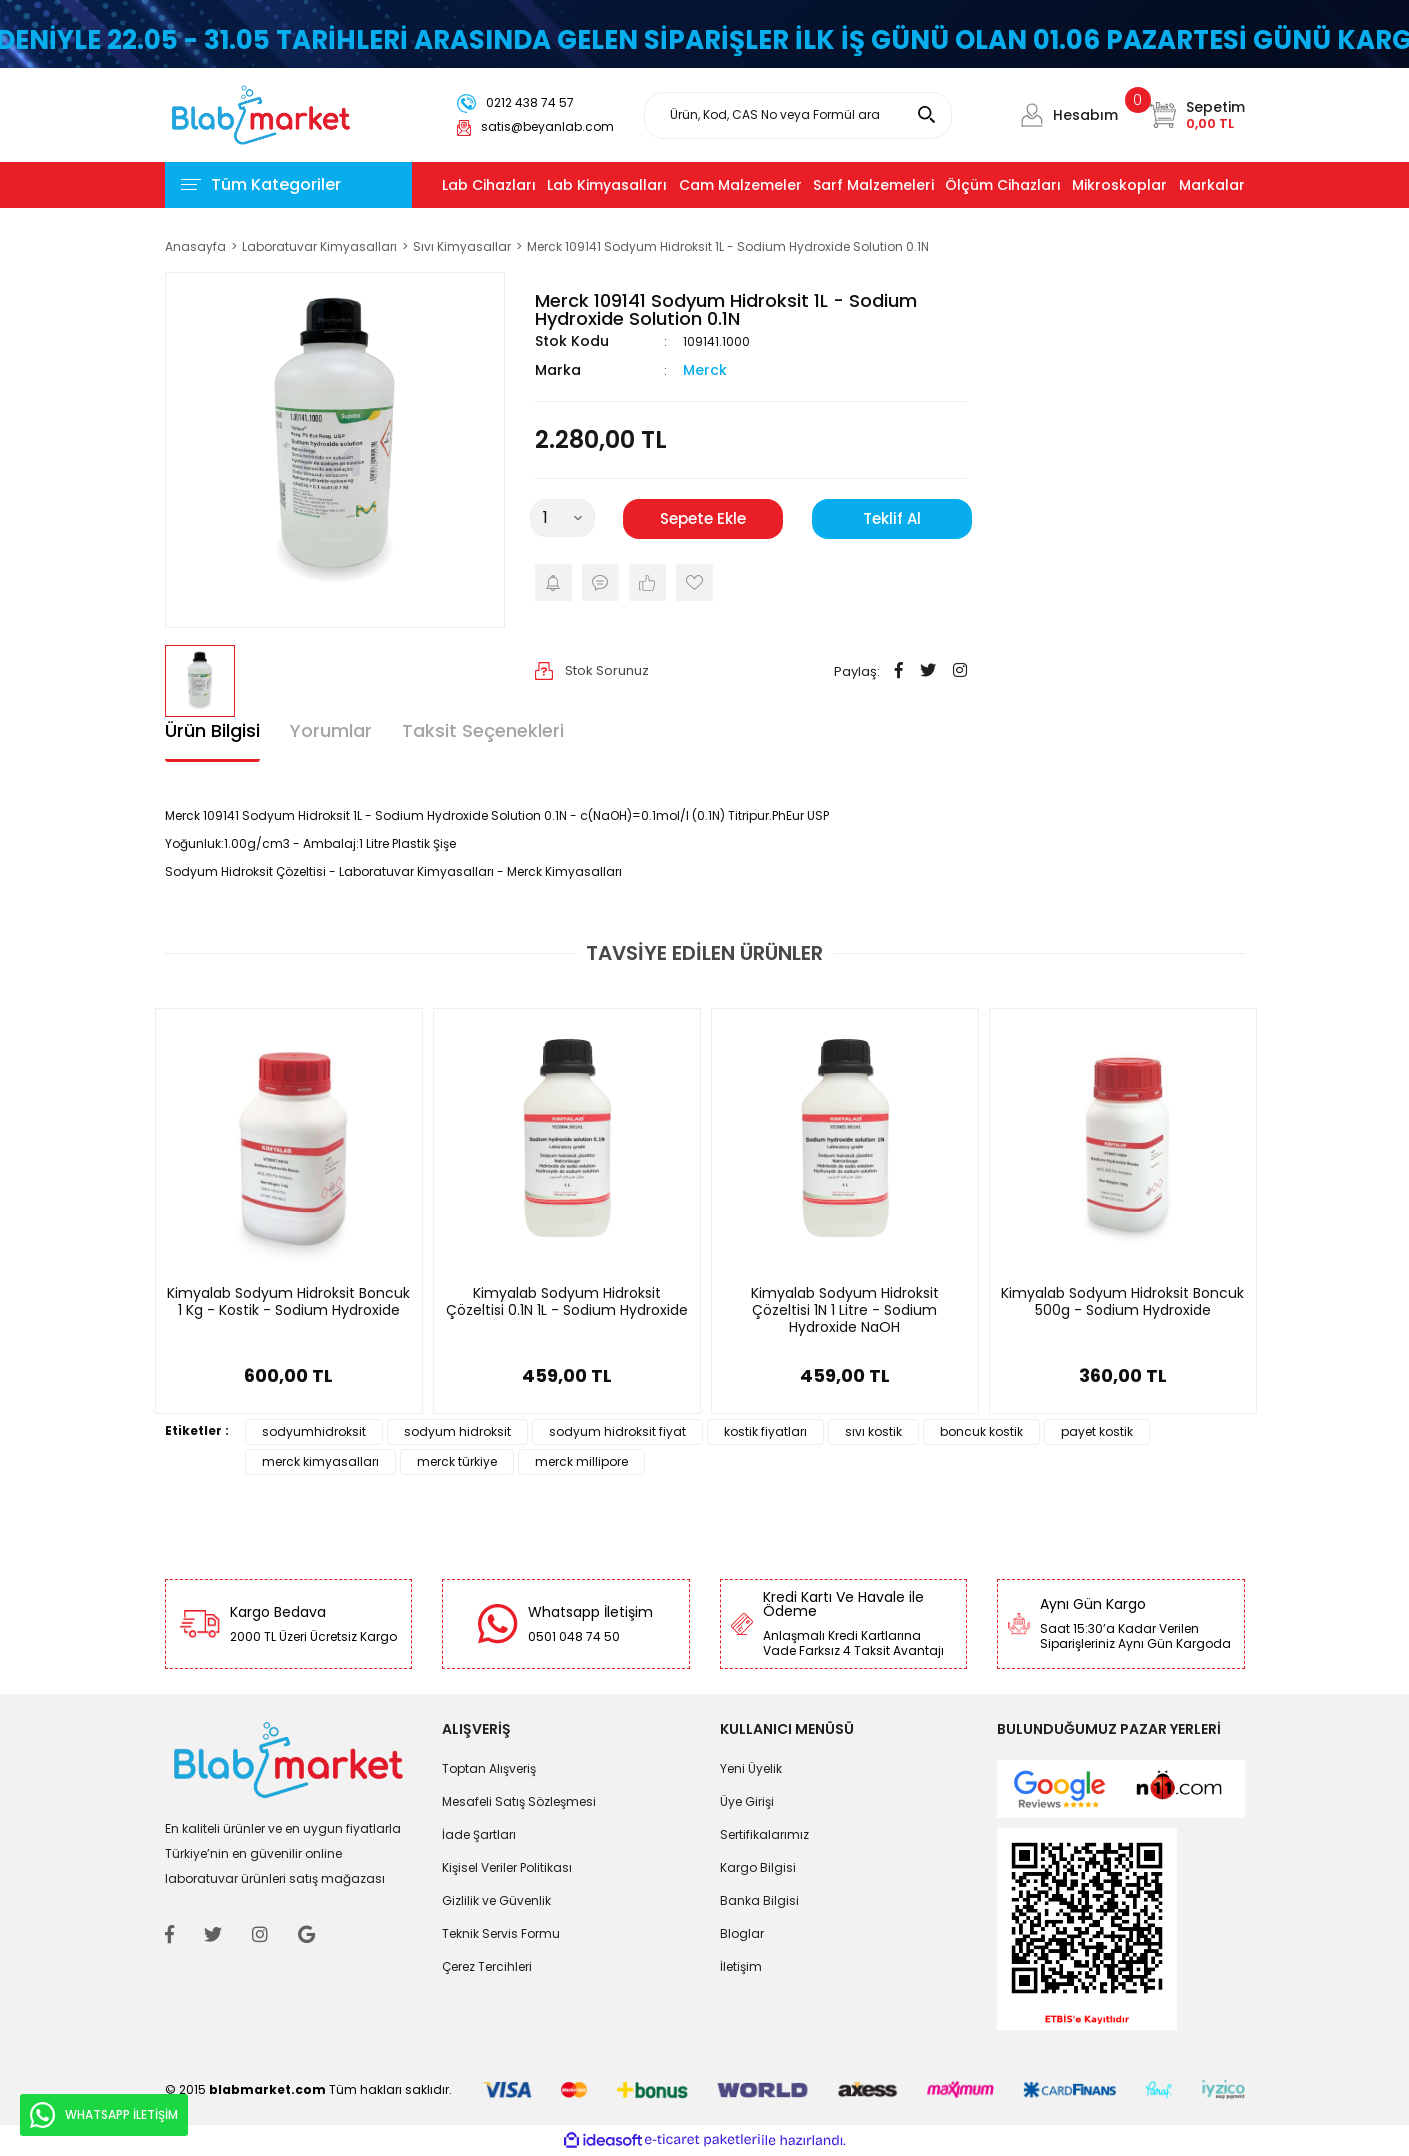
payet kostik (1097, 1431)
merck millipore (581, 1461)
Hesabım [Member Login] (1085, 115)
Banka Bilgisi (759, 1900)
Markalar (1212, 185)
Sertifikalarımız (764, 1834)
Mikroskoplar (1119, 185)
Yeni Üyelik (751, 1768)
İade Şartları (479, 1834)
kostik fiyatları (765, 1431)
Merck (705, 370)
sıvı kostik (873, 1431)
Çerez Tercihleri (487, 1966)
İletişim (741, 1966)
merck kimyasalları (320, 1461)
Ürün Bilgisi (212, 730)
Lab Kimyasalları (607, 185)
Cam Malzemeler (740, 185)
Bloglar (742, 1933)
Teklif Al (892, 518)
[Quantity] (562, 518)
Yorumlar (331, 730)
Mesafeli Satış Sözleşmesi (519, 1801)
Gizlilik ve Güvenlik (496, 1900)
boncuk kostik (981, 1431)
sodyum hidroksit (457, 1431)
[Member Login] (1032, 115)
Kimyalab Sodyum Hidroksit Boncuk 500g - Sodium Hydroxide (1122, 1302)
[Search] (798, 115)
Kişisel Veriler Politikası (507, 1867)
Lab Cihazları (489, 185)
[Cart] (1196, 115)
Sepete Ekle (703, 518)
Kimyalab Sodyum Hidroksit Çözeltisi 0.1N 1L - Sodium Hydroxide (567, 1302)
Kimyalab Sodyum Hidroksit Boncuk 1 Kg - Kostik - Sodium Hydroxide (288, 1302)
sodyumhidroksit (314, 1431)
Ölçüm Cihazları (1003, 185)
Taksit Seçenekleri (483, 730)
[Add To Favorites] (694, 582)
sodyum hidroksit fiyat (617, 1431)
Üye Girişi (747, 1801)
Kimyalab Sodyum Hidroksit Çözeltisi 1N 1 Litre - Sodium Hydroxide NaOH (845, 1310)
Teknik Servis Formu (501, 1933)
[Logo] (261, 113)
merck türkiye (457, 1461)
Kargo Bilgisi (758, 1867)
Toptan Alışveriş (489, 1768)
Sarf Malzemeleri (873, 185)
